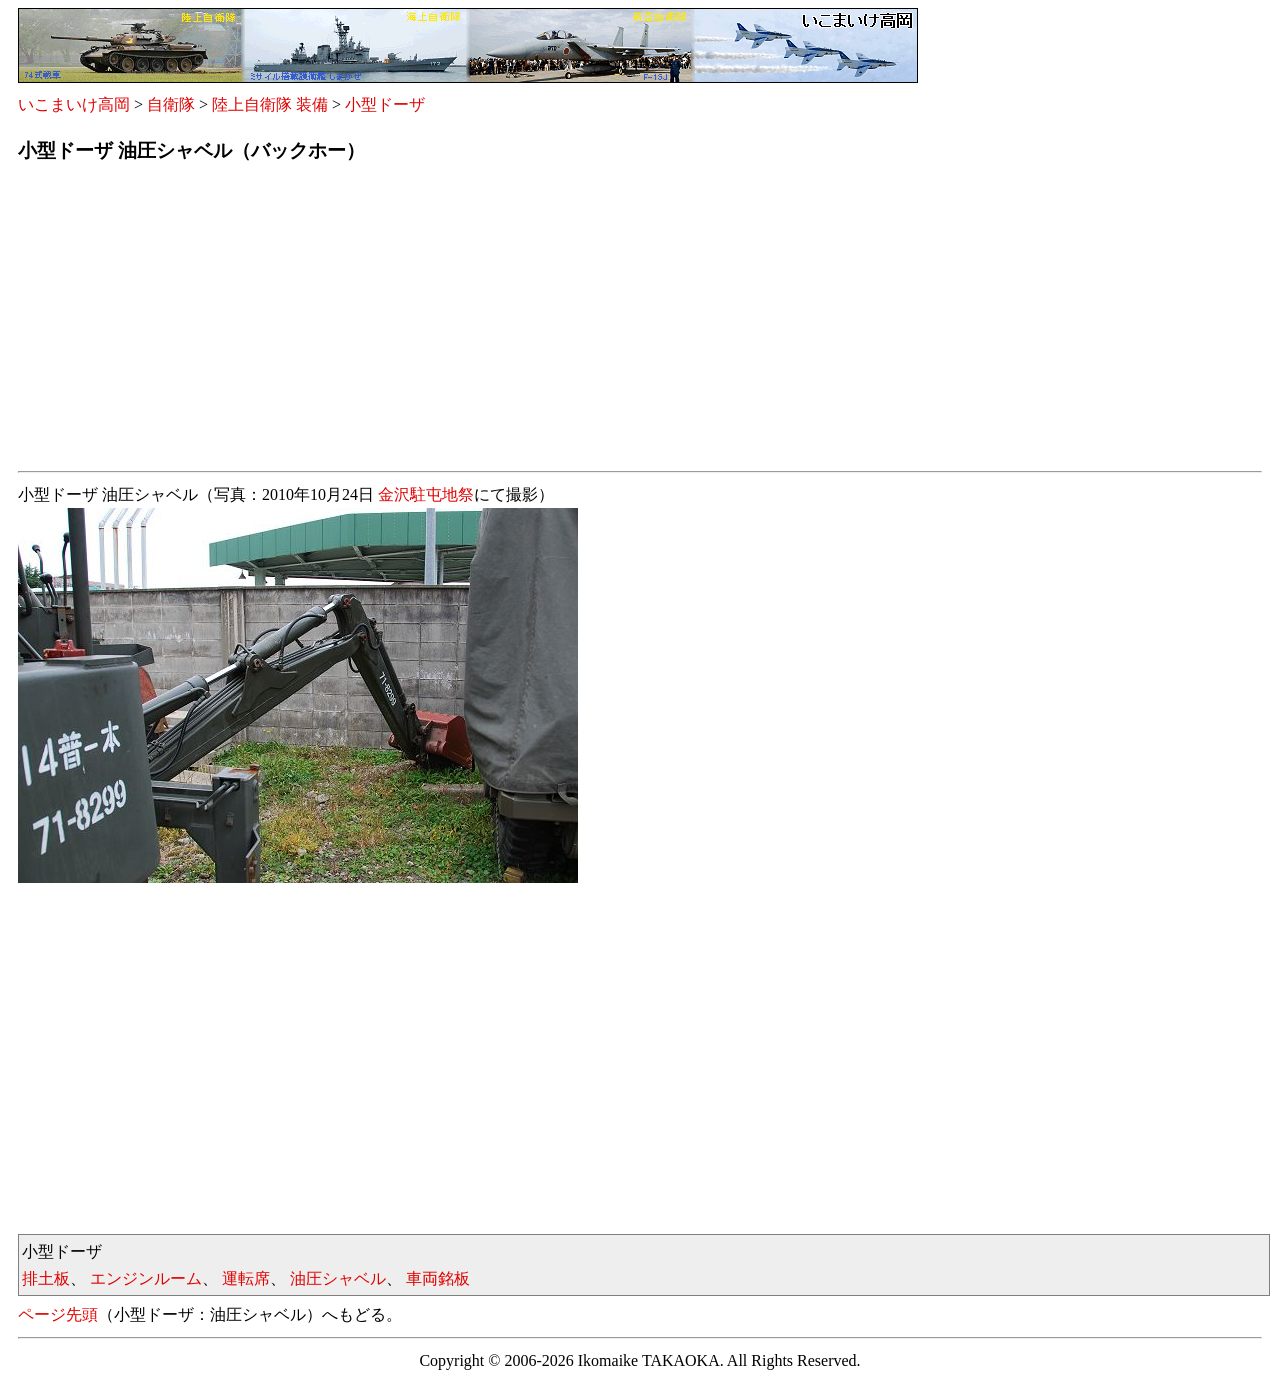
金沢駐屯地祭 (426, 494)
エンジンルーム (146, 1278)
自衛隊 (171, 104)
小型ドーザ (385, 104)
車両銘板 (438, 1278)
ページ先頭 (58, 1314)
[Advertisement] (618, 323)
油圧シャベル (338, 1278)
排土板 (46, 1278)
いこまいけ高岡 (74, 104)
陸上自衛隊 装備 (270, 104)
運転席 (246, 1278)
